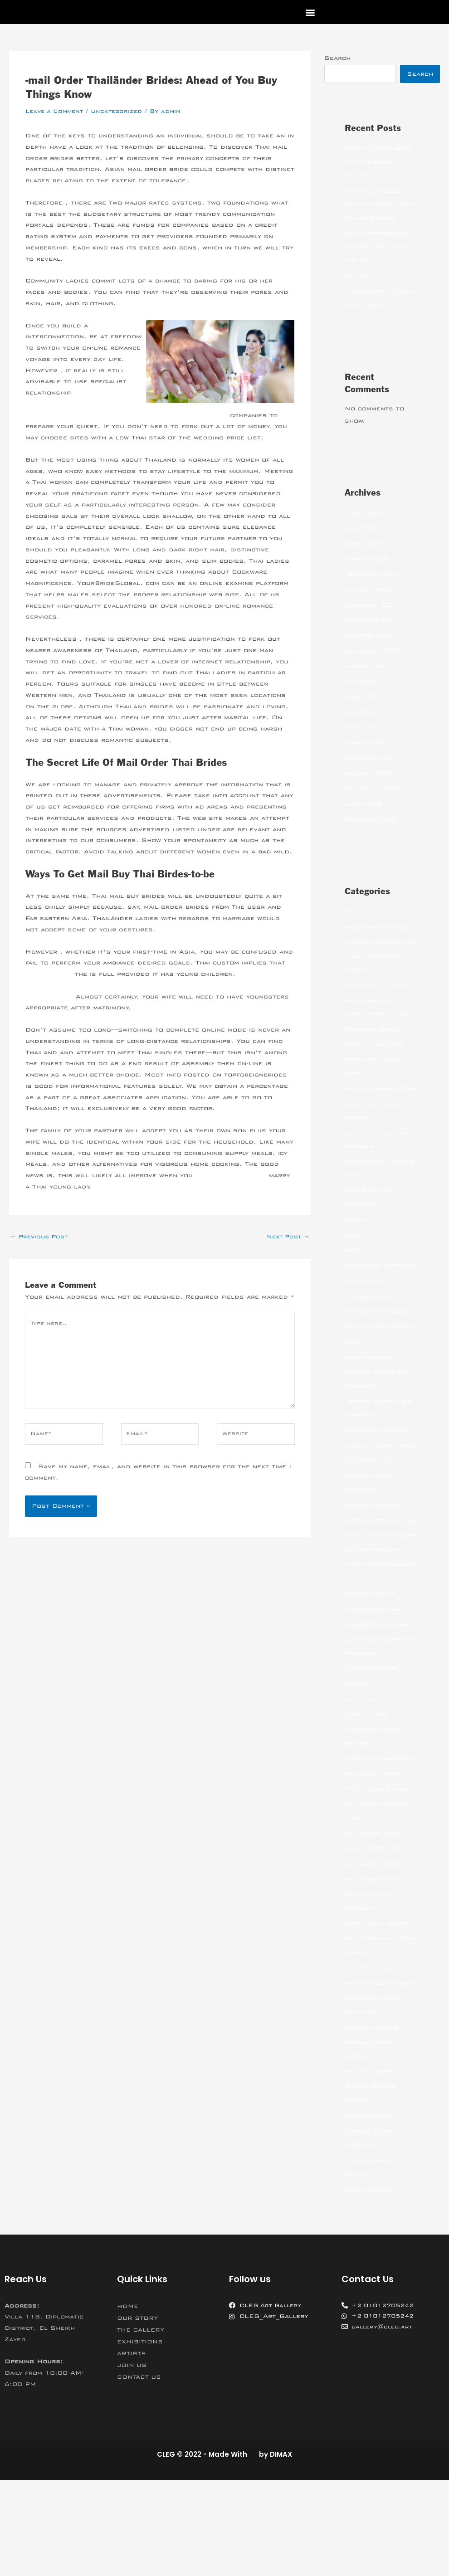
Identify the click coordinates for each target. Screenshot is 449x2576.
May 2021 (363, 726)
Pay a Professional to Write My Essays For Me (381, 261)
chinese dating (372, 1337)
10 (350, 926)
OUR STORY (139, 2414)
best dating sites (377, 1058)
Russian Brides (373, 2123)
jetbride (360, 1752)
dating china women (380, 1368)
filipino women (370, 1398)
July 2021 (364, 696)
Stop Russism (370, 2211)
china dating (367, 1322)
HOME (128, 2402)
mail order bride (375, 1856)
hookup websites (375, 1560)
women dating (369, 2286)
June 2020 (365, 818)
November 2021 (374, 634)
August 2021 (369, 680)
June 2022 (365, 527)
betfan (356, 1247)
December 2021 (373, 619)
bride (354, 1277)
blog (353, 1262)
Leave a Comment (56, 111)
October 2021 (371, 649)
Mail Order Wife (375, 1930)
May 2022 (363, 542)
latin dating (367, 1783)
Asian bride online (378, 999)
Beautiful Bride (373, 1043)
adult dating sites (378, 941)
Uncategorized (122, 111)
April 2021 (365, 741)
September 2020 (375, 803)
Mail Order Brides (379, 1871)
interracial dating (378, 1692)
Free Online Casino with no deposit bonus (380, 163)
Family (355, 1383)
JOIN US (133, 2461)
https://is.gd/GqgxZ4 (233, 1175)
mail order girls (375, 1915)
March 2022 (367, 573)
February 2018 (372, 833)
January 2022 (371, 604)
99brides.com (50, 974)
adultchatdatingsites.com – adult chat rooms (382, 970)
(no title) (362, 290)
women (356, 2270)
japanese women (374, 1737)
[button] (310, 12)
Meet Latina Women (380, 2005)
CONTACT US (141, 2473)
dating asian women (380, 1352)
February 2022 (372, 588)
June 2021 (365, 711)
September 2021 (375, 665)
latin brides (367, 1767)
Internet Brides (374, 1677)
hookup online (371, 1515)
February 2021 (372, 772)
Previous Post (41, 1236)
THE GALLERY (143, 2426)
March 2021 (367, 757)
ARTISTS (132, 2449)
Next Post (286, 1236)
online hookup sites (381, 2050)
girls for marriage (379, 1471)
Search (337, 58)
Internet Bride (371, 1662)
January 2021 (371, 787)
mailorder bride (374, 1961)
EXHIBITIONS (141, 2437)
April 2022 (365, 558)
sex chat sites (371, 2167)
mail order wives (375, 1946)
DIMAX (281, 2550)
